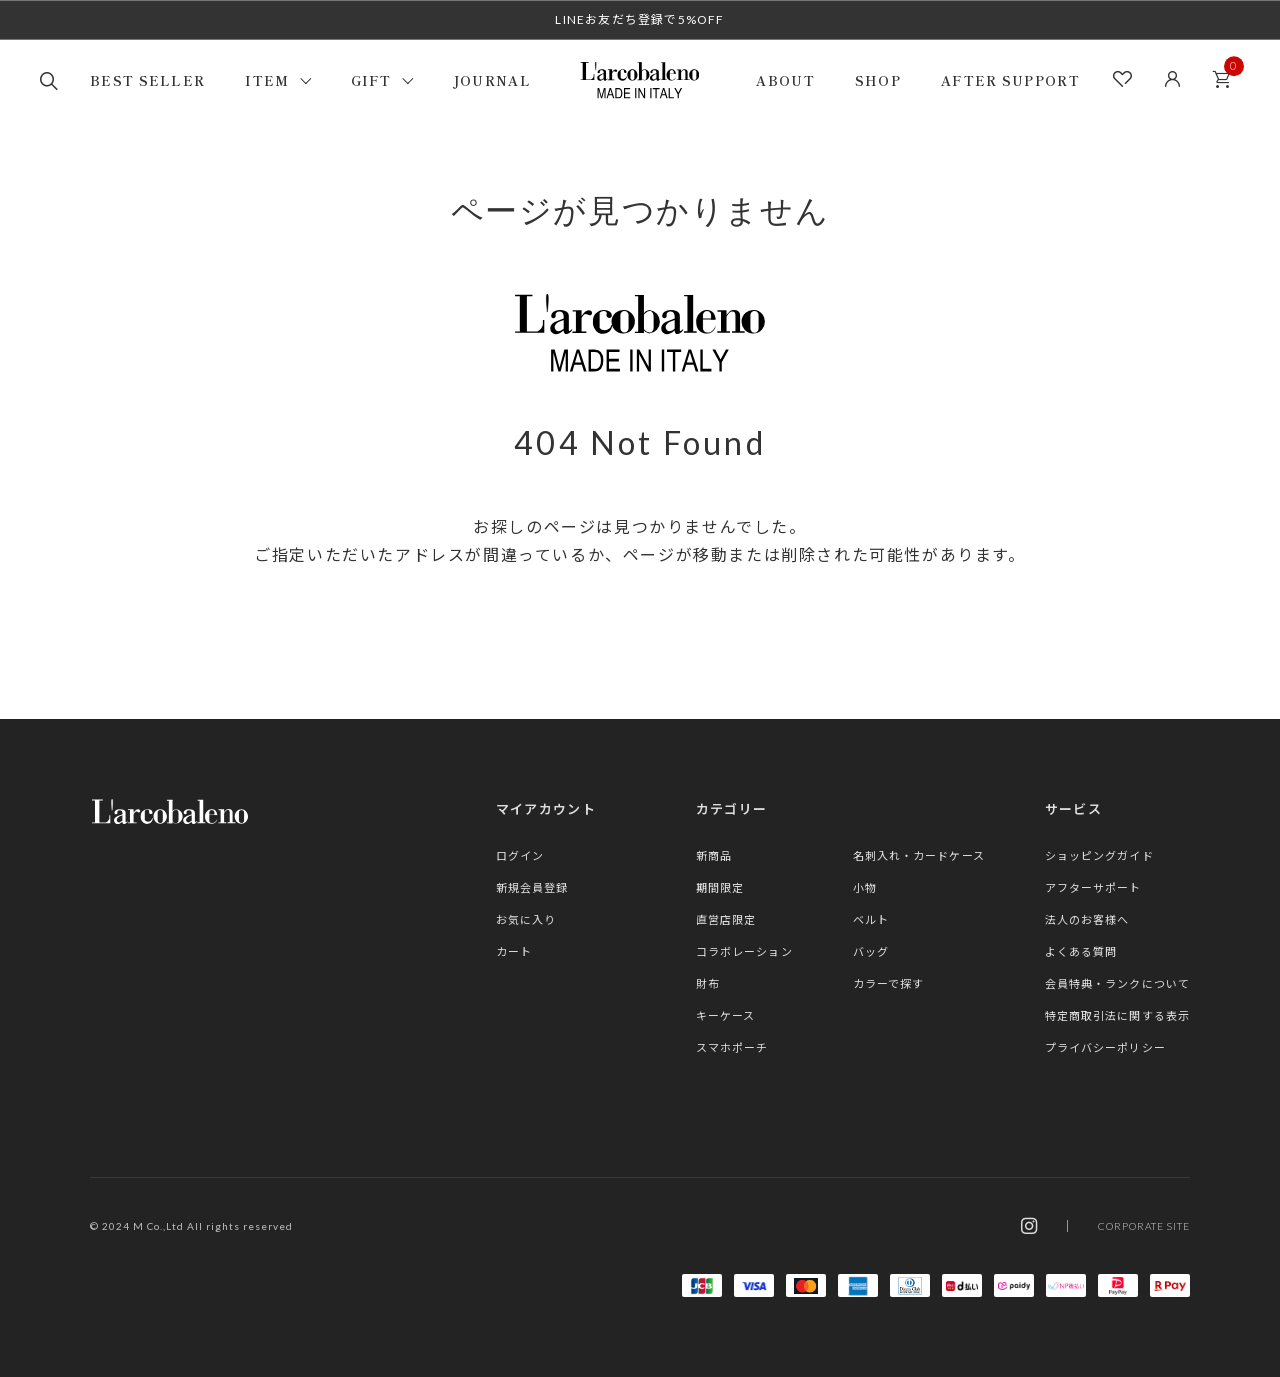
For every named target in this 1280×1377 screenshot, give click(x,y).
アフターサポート (1093, 887)
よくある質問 (1081, 951)
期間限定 (720, 887)
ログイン (520, 855)
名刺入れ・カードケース (919, 855)
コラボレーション (744, 951)
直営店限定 (726, 919)
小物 (865, 887)
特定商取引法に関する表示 (1117, 1015)
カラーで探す (889, 983)
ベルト (871, 919)
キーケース (726, 1015)
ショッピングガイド (1099, 855)
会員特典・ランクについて (1117, 983)
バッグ (871, 951)
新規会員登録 (532, 887)
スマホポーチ (732, 1047)
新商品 (714, 855)
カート (1227, 73)
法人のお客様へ (1087, 919)
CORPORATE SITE (1144, 1226)
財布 (708, 983)
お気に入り (526, 919)
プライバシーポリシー (1105, 1047)
